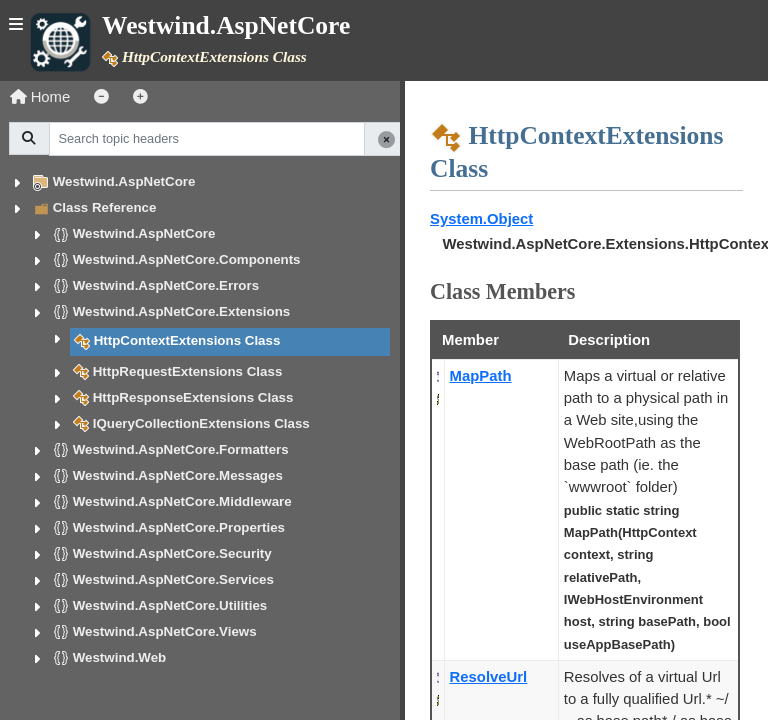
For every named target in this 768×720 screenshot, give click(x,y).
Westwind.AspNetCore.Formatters (181, 449)
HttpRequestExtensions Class (188, 371)
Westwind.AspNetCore (124, 181)
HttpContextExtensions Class (187, 340)
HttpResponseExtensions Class (193, 397)
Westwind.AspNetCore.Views (165, 631)
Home (40, 97)
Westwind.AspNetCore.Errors (166, 285)
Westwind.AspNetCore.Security (172, 553)
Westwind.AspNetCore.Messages (178, 475)
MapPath (481, 376)
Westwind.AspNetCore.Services (173, 579)
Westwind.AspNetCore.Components (187, 259)
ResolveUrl (489, 677)
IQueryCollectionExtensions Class (201, 423)
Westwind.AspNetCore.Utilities (170, 605)
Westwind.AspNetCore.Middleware (182, 501)
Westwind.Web (120, 657)
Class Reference (105, 207)
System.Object (481, 219)
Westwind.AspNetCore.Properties (179, 527)
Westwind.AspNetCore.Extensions (182, 311)
